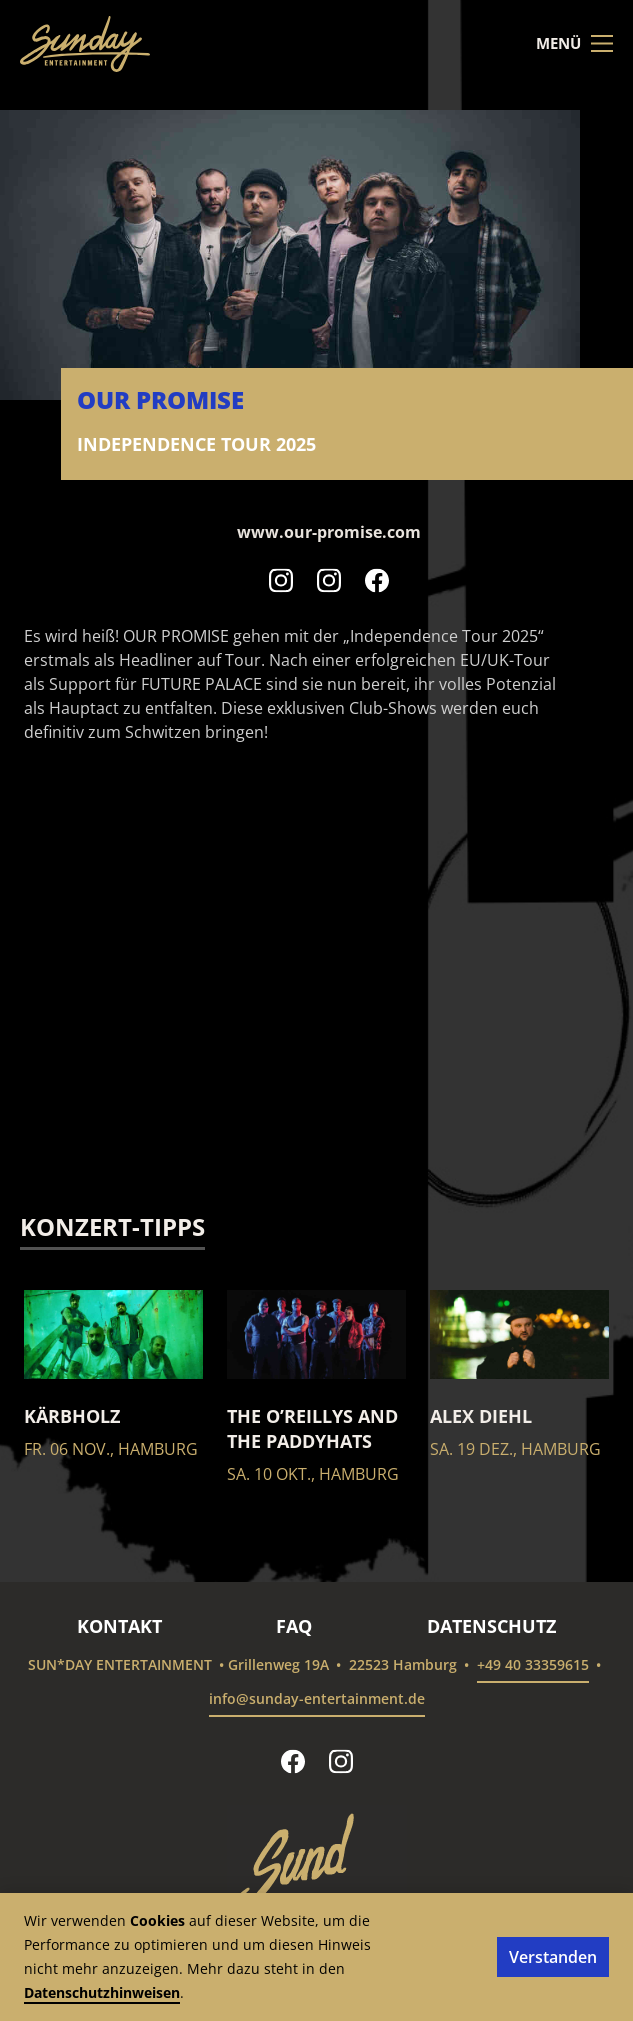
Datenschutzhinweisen (102, 1992)
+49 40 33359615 (533, 1664)
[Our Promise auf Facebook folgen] (377, 580)
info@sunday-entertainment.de (317, 1698)
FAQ (294, 1626)
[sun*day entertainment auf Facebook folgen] (293, 1761)
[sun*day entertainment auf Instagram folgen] (341, 1761)
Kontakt (119, 1626)
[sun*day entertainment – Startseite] (85, 44)
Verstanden (553, 1957)
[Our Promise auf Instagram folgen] (281, 580)
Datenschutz (491, 1626)
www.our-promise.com (329, 532)
